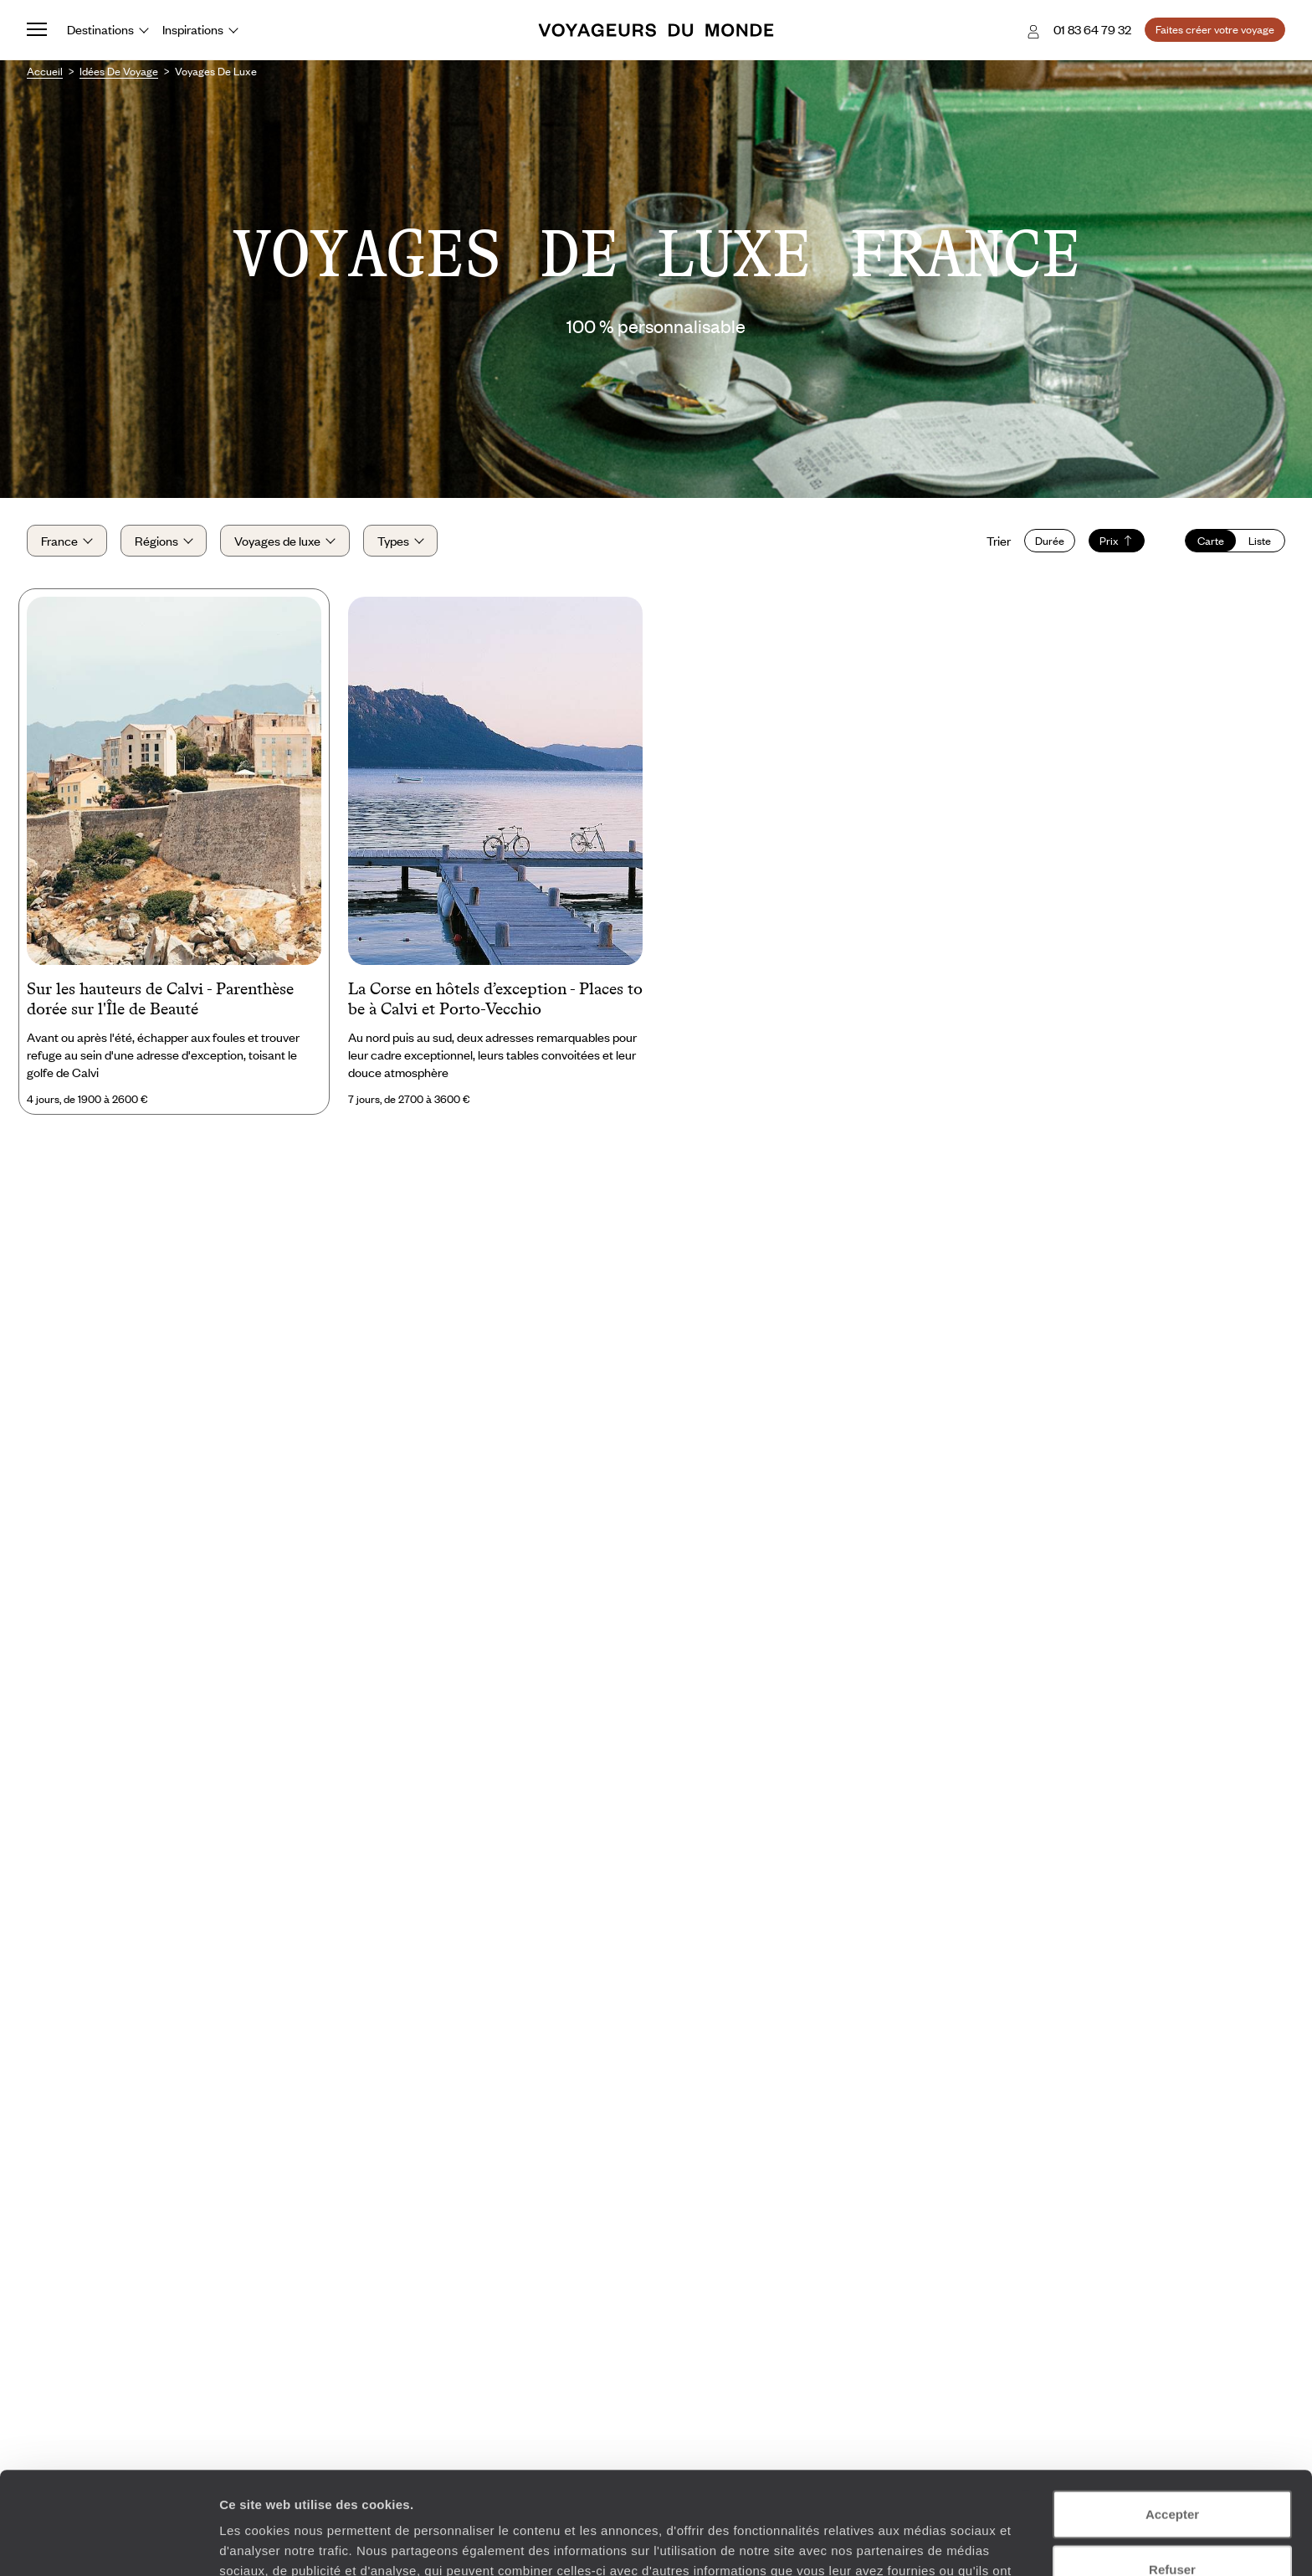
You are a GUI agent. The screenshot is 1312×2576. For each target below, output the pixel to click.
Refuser (1172, 2467)
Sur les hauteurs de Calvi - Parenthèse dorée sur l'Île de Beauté (160, 998)
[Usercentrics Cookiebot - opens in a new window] (108, 2543)
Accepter (1172, 2411)
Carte (1210, 540)
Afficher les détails (921, 2543)
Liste (1259, 540)
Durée (1049, 540)
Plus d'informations (593, 2488)
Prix (1116, 540)
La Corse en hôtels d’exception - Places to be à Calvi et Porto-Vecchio (495, 998)
